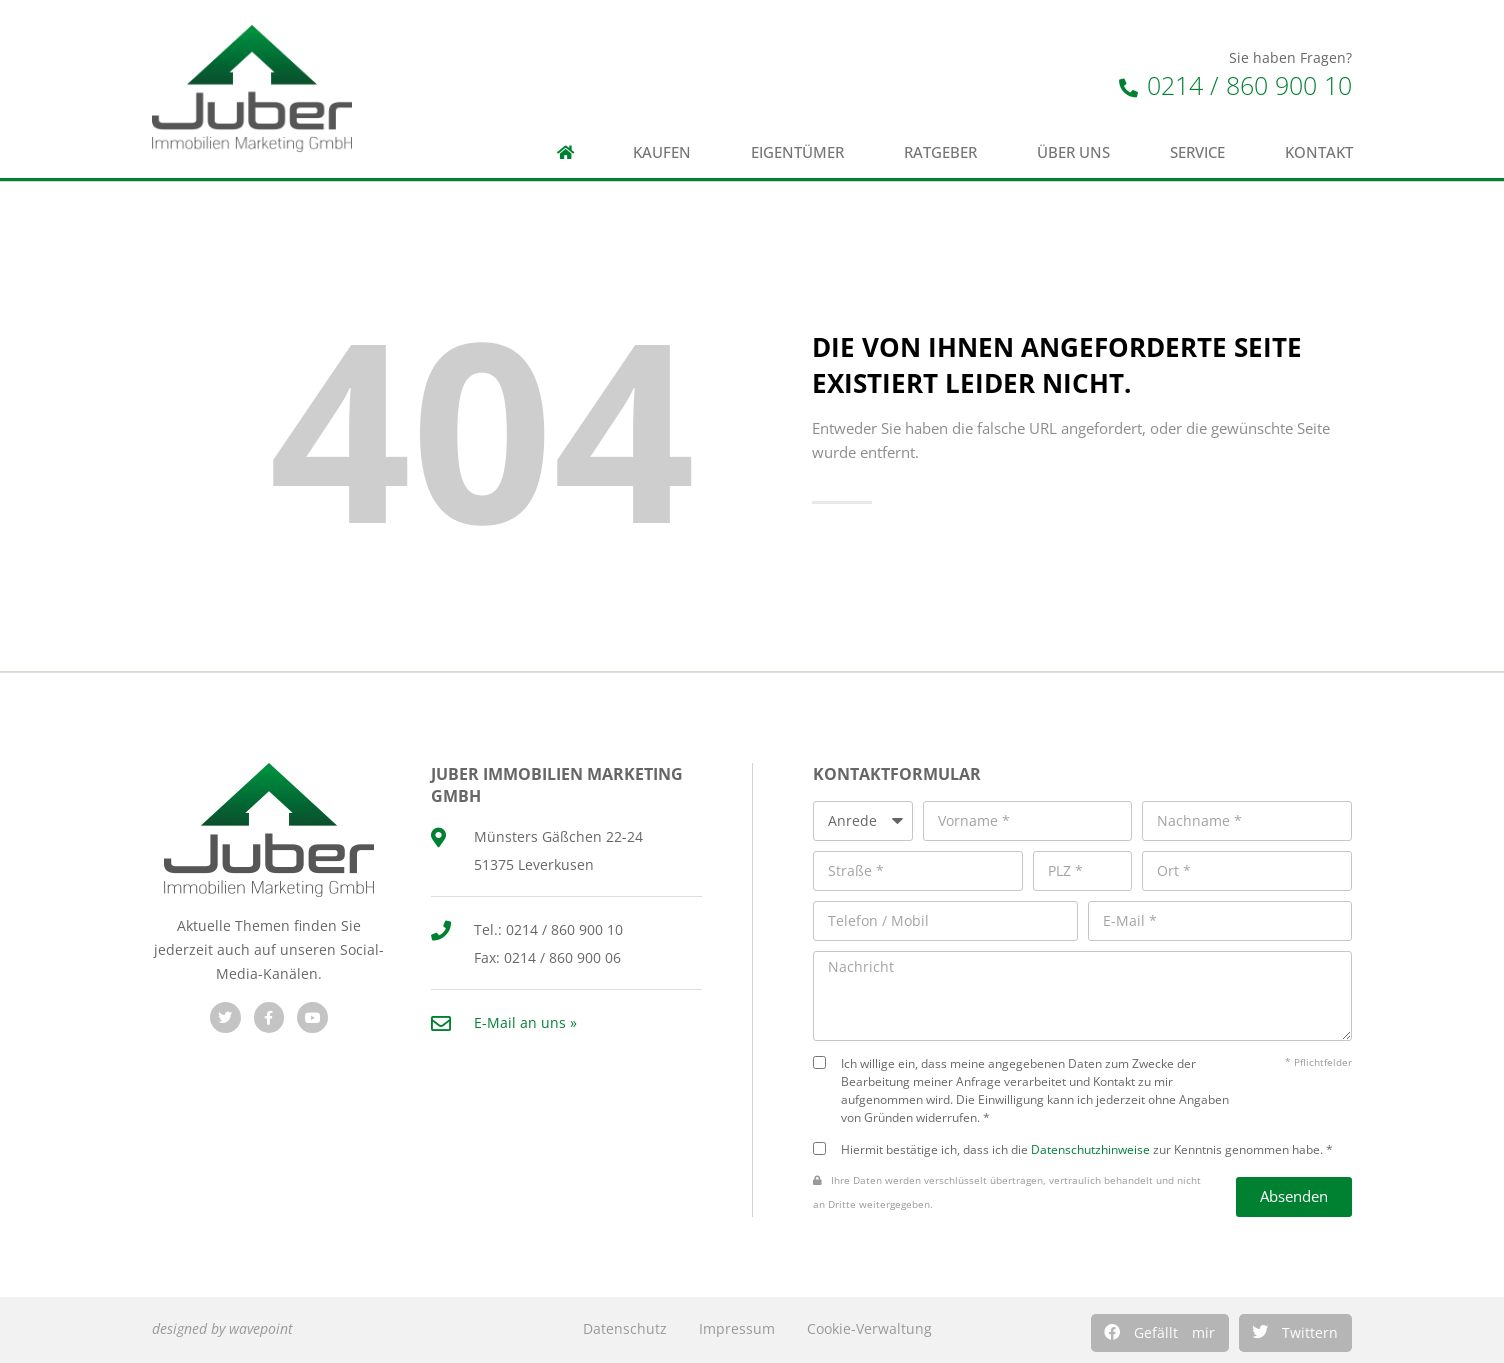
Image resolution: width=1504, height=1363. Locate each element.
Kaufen (662, 152)
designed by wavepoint (222, 1328)
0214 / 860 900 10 (1235, 85)
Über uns (1073, 152)
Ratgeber (940, 152)
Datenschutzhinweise (1090, 1149)
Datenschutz (625, 1328)
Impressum (737, 1328)
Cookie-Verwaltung (869, 1328)
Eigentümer (797, 152)
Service (1197, 152)
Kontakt (1319, 152)
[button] (1160, 1333)
